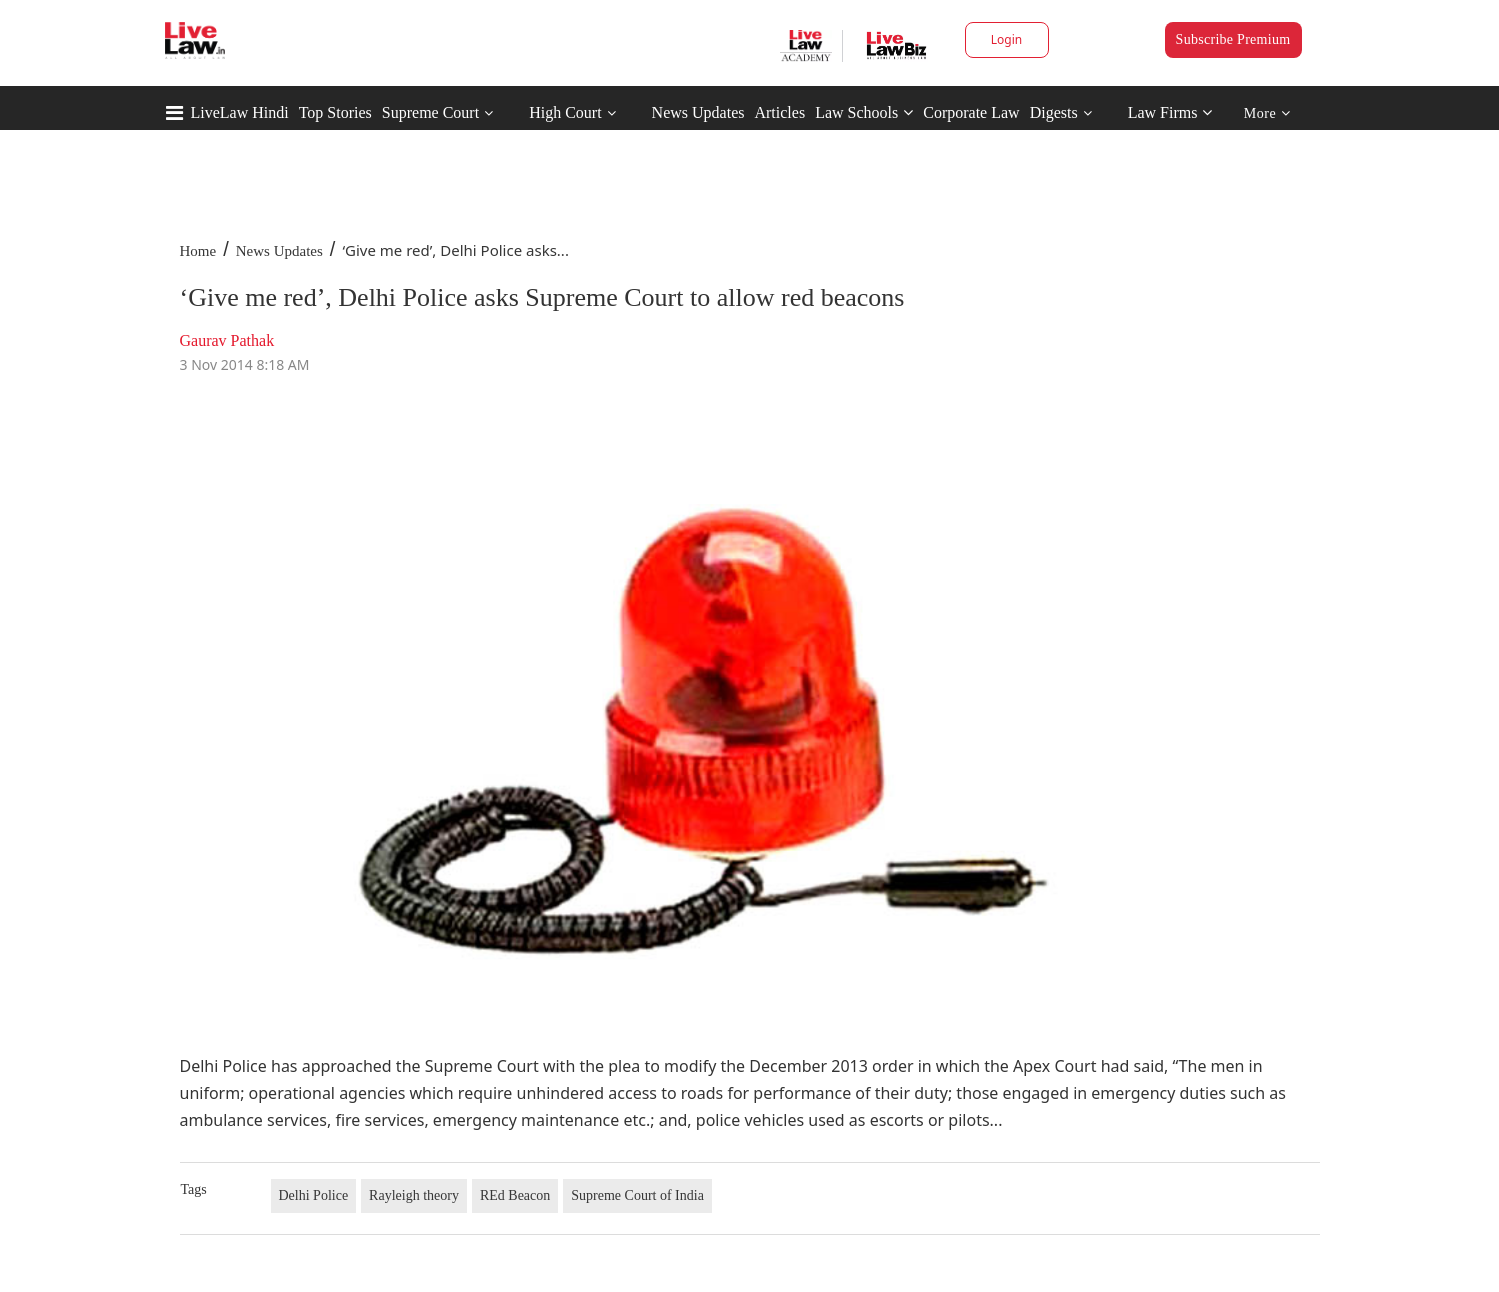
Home (198, 251)
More (1267, 113)
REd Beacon (515, 1195)
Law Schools (864, 112)
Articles (779, 112)
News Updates (698, 112)
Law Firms (1170, 112)
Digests (1054, 112)
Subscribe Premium (1233, 39)
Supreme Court (430, 112)
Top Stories (335, 112)
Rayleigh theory (414, 1195)
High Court (565, 112)
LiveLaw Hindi (240, 112)
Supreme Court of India (637, 1195)
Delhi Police (314, 1195)
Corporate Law (971, 112)
